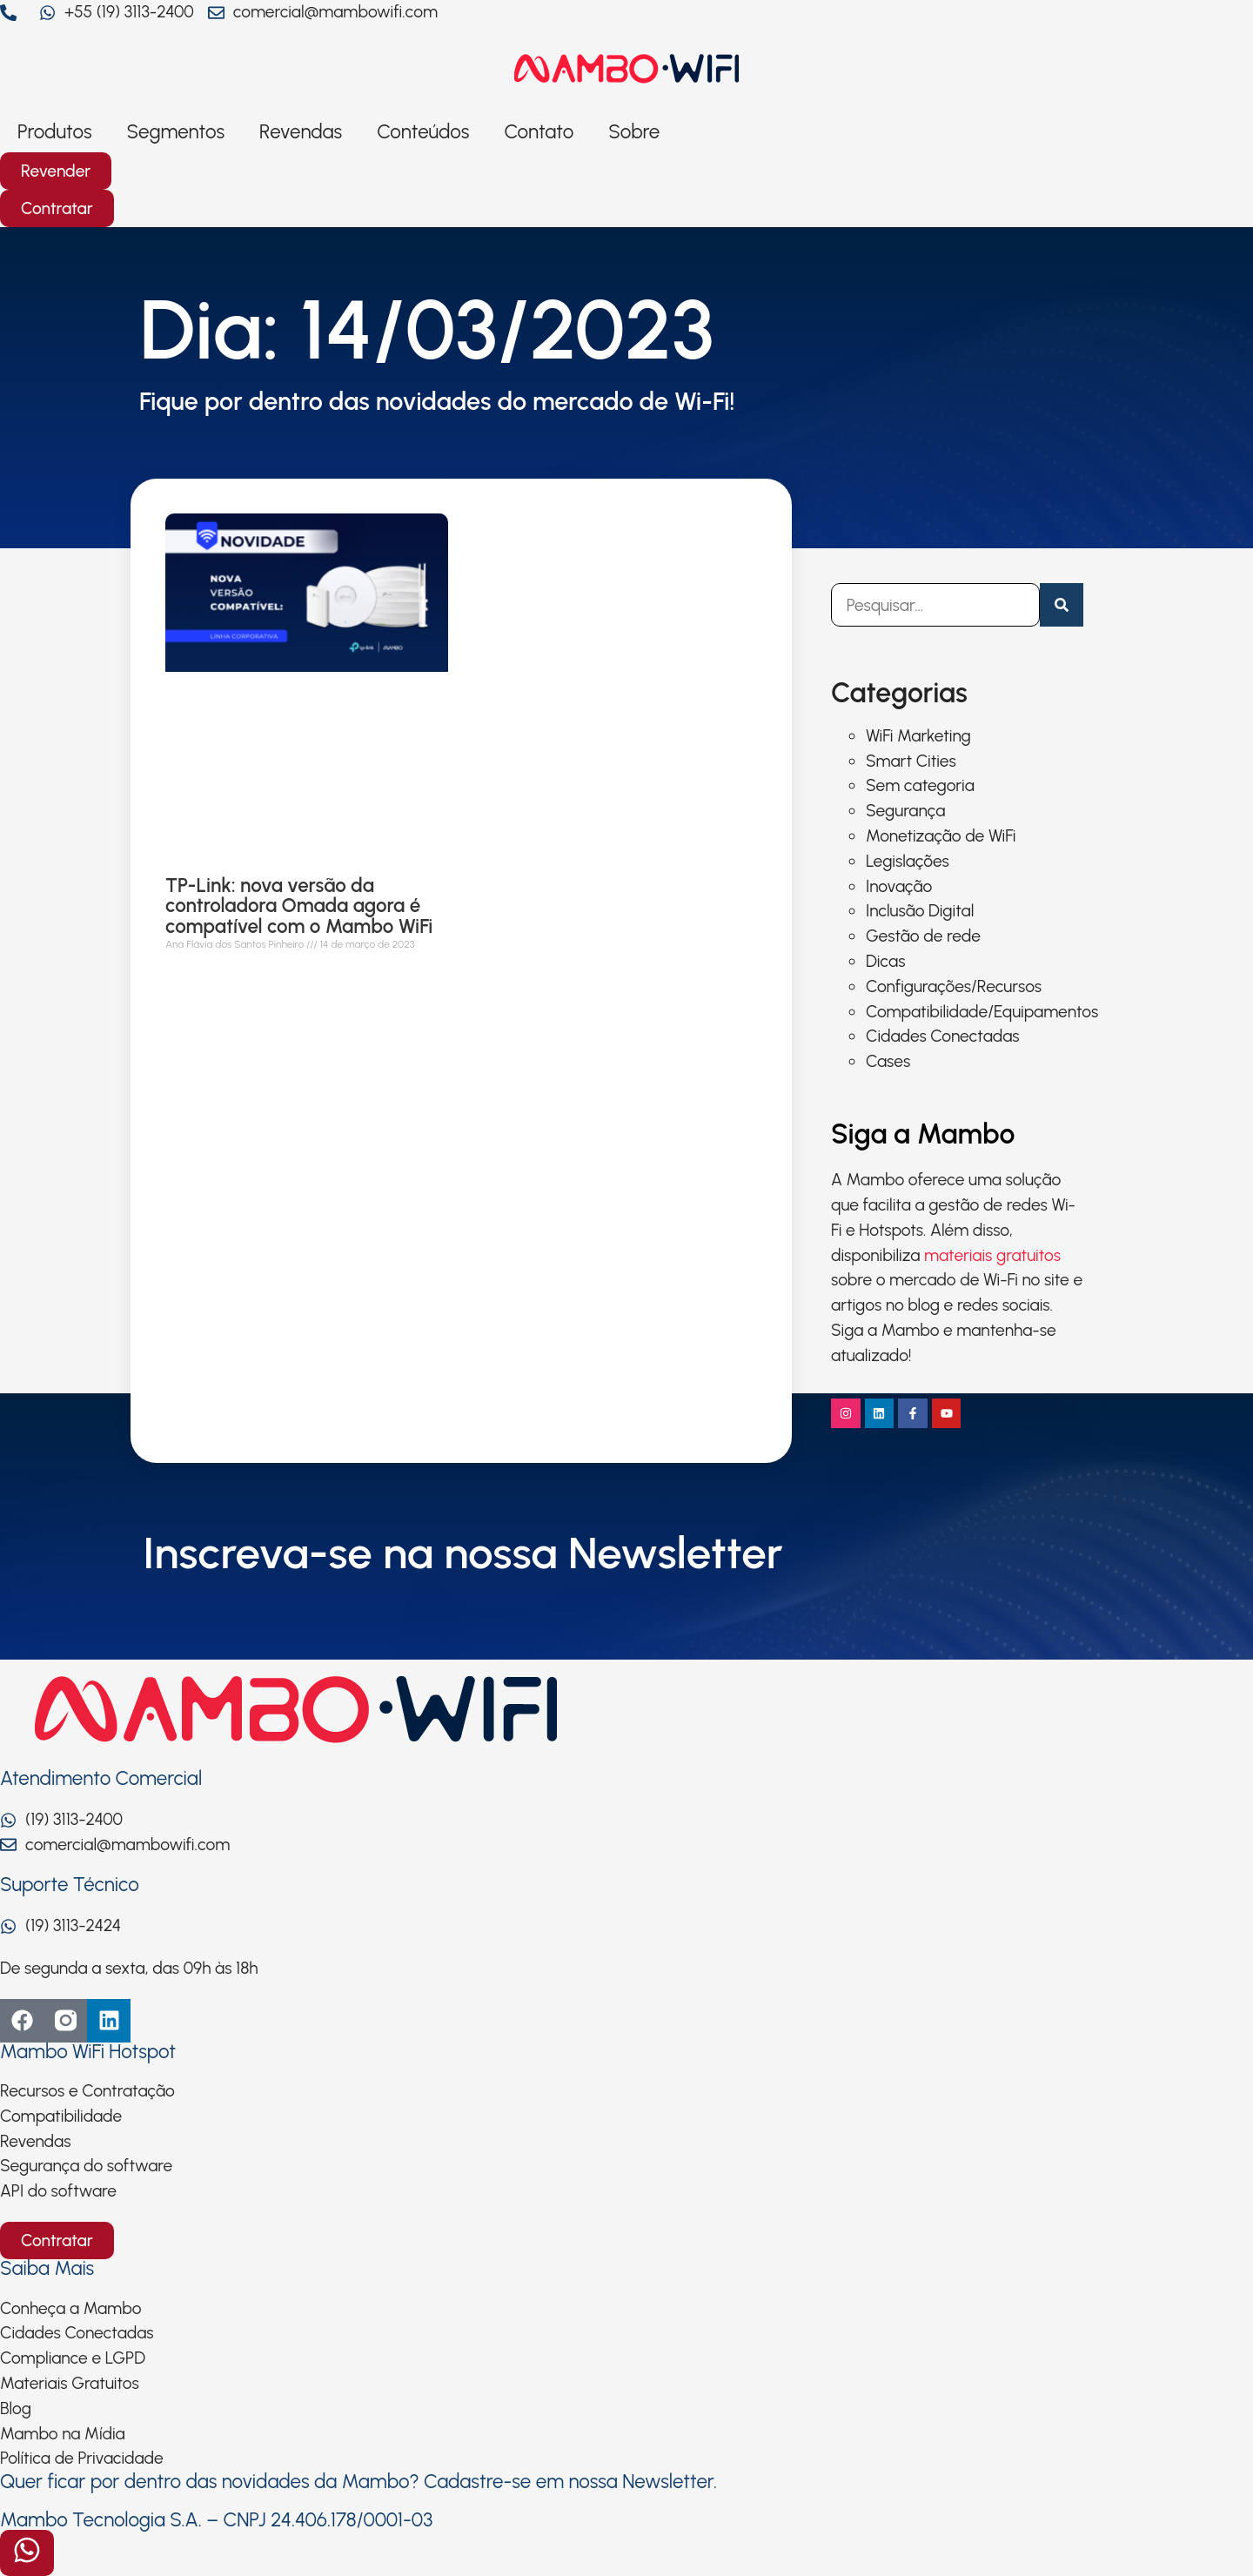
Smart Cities (911, 761)
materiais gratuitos (992, 1255)
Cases (888, 1061)
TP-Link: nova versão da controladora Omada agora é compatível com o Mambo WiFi (298, 906)
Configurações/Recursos (954, 986)
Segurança (905, 811)
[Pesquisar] (1061, 605)
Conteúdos (423, 132)
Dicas (885, 961)
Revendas (300, 132)
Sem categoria (920, 785)
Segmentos (176, 132)
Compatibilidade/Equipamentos (982, 1012)
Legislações (907, 861)
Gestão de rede (923, 936)
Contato (538, 132)
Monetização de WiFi (940, 836)
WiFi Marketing (918, 736)
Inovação (899, 886)
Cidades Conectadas (943, 1036)
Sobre (634, 132)
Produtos (54, 132)
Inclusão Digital (920, 911)
